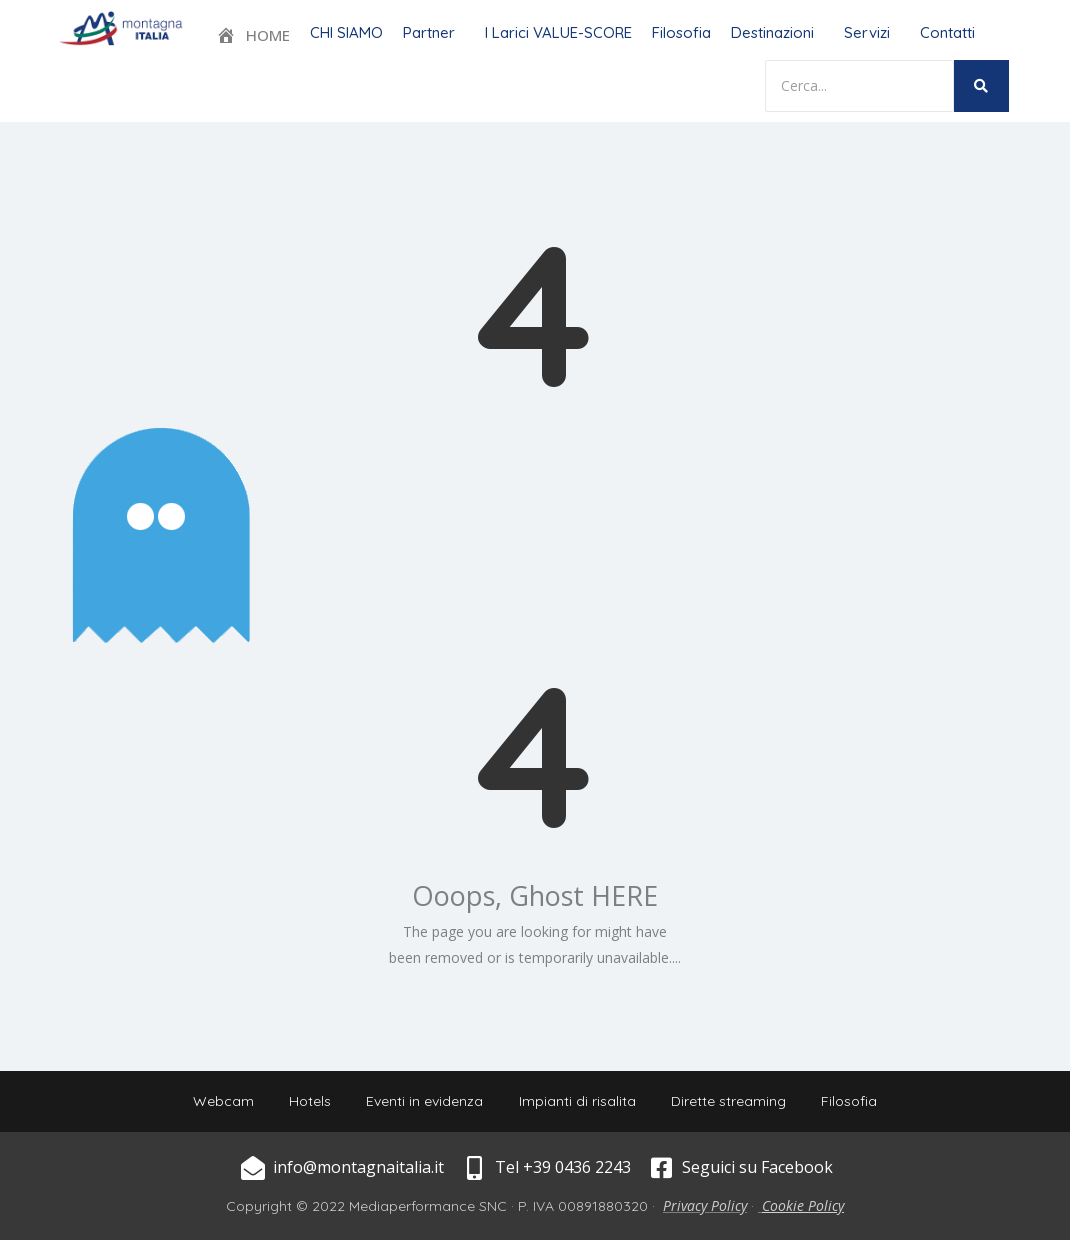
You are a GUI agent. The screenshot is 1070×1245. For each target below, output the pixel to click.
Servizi (867, 32)
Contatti (947, 32)
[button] (434, 32)
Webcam (211, 1104)
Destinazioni (772, 32)
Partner (429, 32)
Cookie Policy (803, 1210)
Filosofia (681, 32)
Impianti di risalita (579, 1104)
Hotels (303, 1104)
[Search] (859, 86)
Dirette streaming (735, 1104)
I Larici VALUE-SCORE (558, 32)
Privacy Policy (705, 1210)
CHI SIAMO (346, 32)
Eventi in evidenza (422, 1104)
